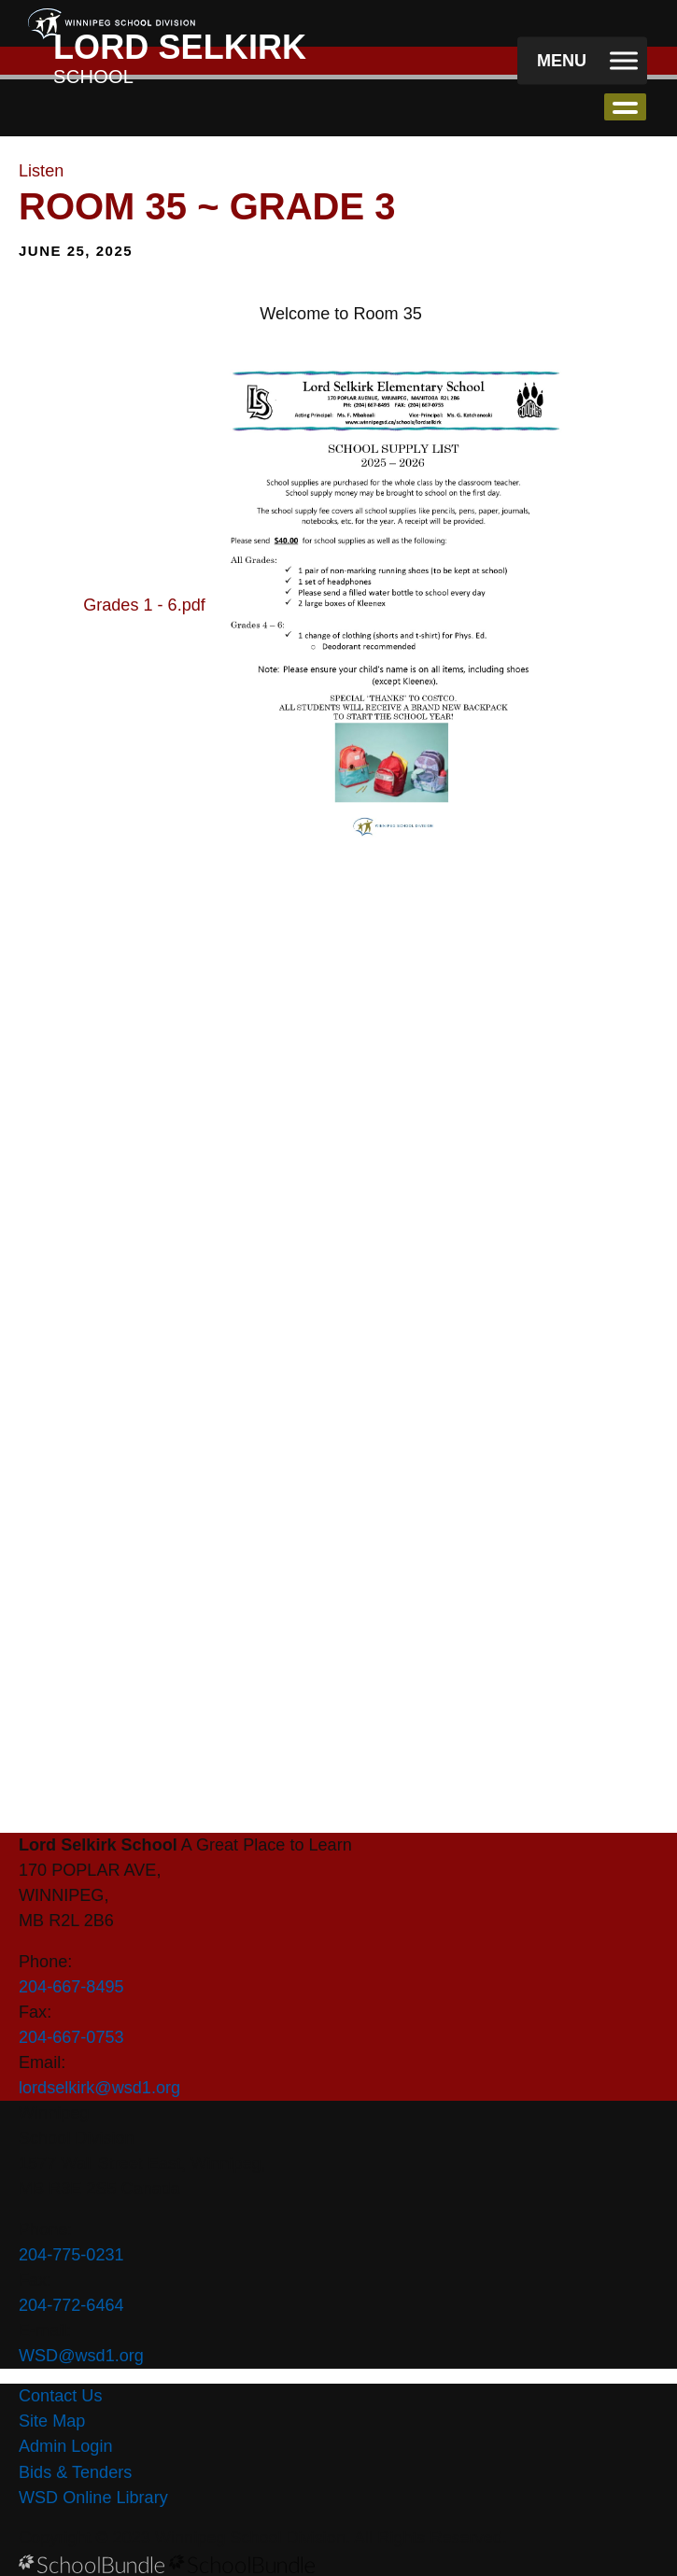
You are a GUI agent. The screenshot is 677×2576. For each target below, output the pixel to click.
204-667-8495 (71, 1987)
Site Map (52, 2421)
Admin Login (66, 2446)
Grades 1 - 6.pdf (144, 604)
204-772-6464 (71, 2305)
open (625, 106)
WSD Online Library (93, 2497)
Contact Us (60, 2395)
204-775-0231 (71, 2254)
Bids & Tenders (75, 2472)
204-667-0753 (71, 2037)
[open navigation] (582, 61)
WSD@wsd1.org (81, 2355)
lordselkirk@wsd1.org (99, 2087)
